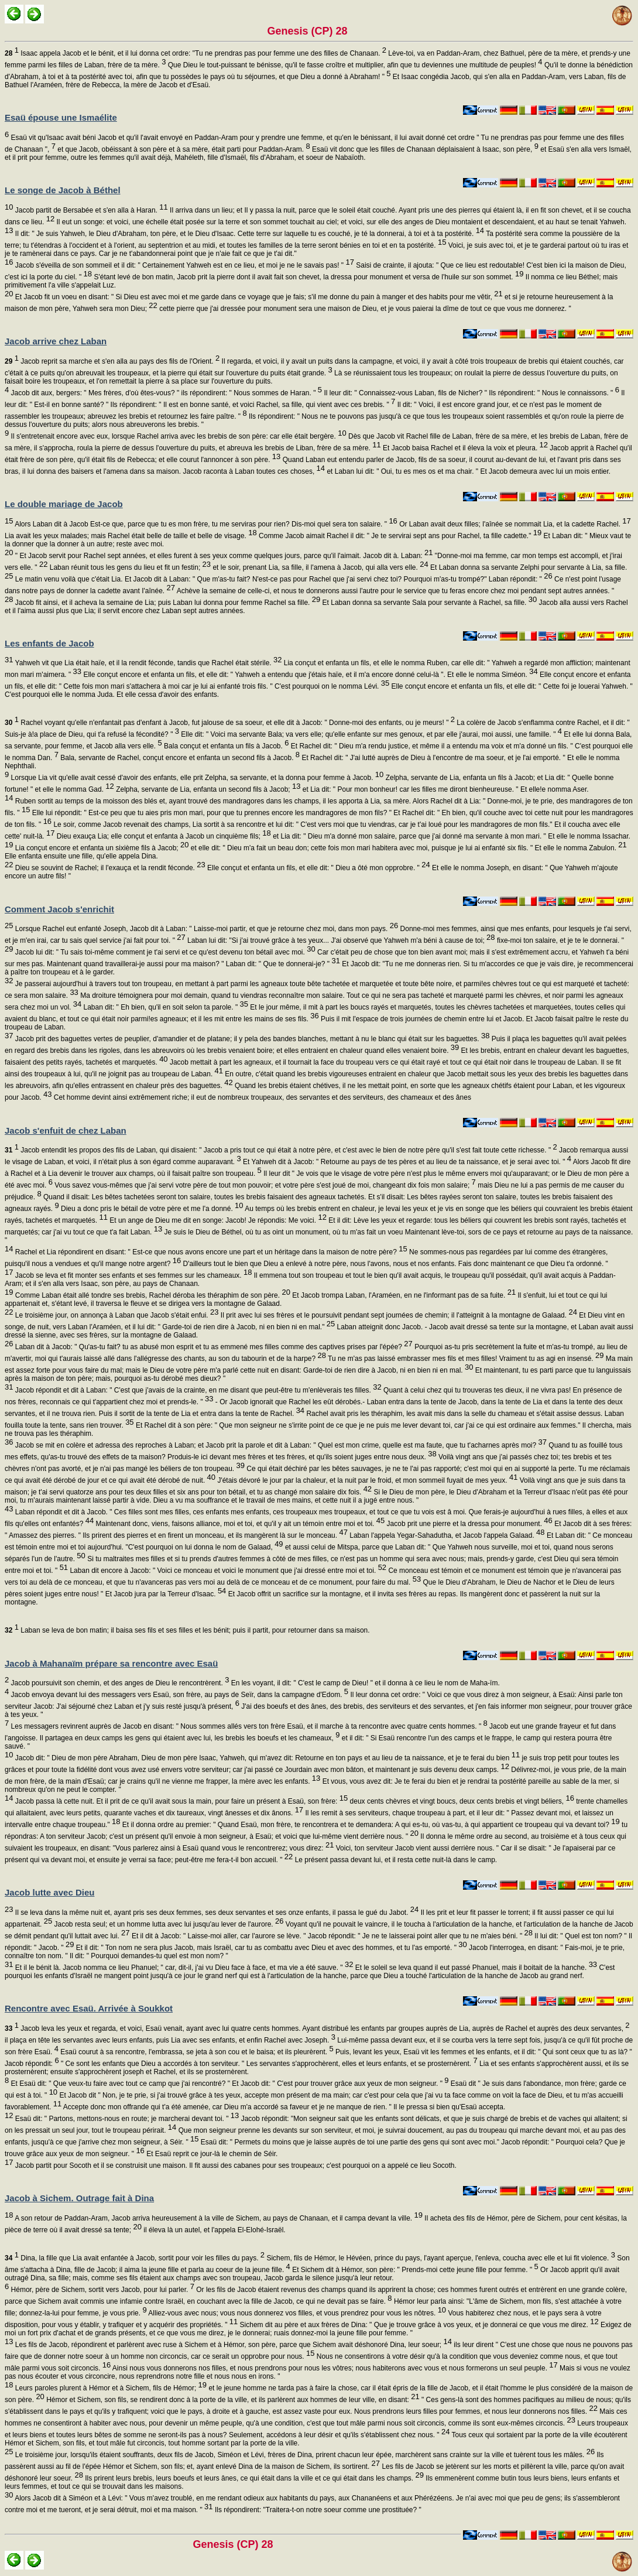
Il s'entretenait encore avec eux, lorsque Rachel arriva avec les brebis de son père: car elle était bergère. (177, 436)
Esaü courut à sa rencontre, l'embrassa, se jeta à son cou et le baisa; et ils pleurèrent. (196, 2052)
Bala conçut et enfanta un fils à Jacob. (225, 746)
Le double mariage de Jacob (64, 504)
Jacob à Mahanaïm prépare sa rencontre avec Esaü (111, 1663)
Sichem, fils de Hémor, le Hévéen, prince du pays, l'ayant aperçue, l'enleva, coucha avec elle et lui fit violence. (440, 2258)
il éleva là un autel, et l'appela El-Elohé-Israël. (214, 2230)
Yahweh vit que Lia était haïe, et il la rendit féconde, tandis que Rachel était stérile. (147, 663)
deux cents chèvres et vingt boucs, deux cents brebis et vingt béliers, (461, 1801)
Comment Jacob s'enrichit (59, 909)
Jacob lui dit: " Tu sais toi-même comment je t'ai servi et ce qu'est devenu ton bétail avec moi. (164, 952)
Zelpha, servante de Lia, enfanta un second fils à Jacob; (207, 789)
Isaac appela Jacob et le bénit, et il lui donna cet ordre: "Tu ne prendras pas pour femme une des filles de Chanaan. (195, 53)
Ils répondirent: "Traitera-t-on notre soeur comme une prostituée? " (317, 2510)
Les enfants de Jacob (49, 643)
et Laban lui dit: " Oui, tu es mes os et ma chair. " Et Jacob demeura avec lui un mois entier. (467, 471)
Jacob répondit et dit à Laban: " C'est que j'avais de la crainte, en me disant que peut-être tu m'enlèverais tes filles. (197, 1390)
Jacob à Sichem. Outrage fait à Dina (79, 2198)
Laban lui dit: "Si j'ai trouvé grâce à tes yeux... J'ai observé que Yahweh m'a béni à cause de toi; (340, 940)
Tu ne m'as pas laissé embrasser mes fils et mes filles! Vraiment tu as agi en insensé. (465, 1358)
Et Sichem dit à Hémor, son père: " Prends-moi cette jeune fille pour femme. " (414, 2270)
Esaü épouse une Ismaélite (61, 117)
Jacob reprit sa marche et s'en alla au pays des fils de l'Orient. (112, 361)
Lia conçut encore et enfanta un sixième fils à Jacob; (100, 848)
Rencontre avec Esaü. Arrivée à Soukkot (89, 2008)
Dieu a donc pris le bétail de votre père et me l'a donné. (151, 1209)
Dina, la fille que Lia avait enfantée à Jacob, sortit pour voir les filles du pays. (135, 2258)
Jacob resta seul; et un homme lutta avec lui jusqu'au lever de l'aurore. (167, 1924)
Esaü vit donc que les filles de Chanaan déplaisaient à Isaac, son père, (424, 149)
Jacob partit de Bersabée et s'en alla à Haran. (90, 210)
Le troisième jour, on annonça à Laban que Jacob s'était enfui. (115, 1315)
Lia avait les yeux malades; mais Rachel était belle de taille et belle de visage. (131, 536)
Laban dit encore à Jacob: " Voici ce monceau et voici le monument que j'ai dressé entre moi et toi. (227, 1570)
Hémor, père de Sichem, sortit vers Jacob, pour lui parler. (101, 2290)
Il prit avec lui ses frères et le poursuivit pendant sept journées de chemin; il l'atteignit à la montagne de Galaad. (397, 1315)
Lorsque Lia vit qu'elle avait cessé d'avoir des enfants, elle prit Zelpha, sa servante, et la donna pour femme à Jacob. (196, 778)
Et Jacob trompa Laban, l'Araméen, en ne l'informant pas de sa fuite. (403, 1295)
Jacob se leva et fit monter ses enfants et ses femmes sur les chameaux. (132, 1275)
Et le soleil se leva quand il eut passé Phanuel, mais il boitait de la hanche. (475, 1967)
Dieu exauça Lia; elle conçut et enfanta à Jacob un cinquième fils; (162, 836)
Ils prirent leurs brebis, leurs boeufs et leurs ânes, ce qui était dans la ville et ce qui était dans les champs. (253, 2478)
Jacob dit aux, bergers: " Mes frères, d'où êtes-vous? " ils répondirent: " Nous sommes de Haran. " (165, 393)
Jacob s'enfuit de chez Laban (65, 1130)
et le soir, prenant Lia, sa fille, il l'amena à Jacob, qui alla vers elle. (319, 567)
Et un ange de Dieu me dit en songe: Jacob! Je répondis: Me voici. (217, 1220)
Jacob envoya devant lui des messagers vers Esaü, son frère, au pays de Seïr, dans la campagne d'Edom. (178, 1695)
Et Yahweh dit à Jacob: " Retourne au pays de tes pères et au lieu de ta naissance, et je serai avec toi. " (406, 1162)
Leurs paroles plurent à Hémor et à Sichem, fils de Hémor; (110, 2388)
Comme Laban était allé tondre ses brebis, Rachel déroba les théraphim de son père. (151, 1295)
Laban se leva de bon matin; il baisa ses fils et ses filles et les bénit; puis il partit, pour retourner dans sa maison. (187, 1630)
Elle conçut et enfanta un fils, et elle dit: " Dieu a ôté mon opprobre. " (317, 868)
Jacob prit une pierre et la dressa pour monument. (469, 1524)
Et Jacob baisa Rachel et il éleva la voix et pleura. (464, 448)
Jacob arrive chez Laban (56, 341)
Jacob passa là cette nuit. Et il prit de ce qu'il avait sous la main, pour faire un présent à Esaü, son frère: (180, 1801)
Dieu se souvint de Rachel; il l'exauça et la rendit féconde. (109, 868)
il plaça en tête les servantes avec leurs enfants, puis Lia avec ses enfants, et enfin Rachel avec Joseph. (170, 2040)
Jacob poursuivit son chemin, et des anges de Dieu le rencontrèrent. (119, 1683)
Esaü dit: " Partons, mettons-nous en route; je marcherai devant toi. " (126, 2119)
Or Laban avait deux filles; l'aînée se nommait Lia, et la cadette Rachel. (514, 524)
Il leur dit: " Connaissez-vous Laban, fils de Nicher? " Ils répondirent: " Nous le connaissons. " (470, 393)
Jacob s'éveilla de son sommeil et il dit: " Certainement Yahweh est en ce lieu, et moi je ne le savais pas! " (183, 265)
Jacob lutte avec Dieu (49, 1892)
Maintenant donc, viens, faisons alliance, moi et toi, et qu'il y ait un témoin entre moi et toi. (239, 1524)
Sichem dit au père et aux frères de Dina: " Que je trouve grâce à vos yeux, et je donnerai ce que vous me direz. (418, 2325)
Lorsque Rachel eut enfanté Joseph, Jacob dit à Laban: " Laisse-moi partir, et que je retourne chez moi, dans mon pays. (205, 929)
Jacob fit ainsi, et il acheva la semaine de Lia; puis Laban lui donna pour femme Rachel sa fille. (166, 602)
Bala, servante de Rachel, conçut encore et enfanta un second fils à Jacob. (179, 758)
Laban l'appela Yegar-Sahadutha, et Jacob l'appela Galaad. (446, 1535)
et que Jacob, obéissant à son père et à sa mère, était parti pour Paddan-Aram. (183, 149)
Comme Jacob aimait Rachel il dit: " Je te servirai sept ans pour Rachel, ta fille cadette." (399, 536)
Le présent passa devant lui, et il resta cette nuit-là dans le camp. (395, 1860)
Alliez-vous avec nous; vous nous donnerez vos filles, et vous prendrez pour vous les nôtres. (296, 2313)
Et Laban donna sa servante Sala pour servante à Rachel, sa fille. (428, 602)
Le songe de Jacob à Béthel (63, 190)
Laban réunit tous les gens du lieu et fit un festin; (129, 567)
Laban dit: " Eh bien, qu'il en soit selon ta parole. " (164, 1007)
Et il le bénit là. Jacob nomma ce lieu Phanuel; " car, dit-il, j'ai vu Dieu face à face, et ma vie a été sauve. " (183, 1967)
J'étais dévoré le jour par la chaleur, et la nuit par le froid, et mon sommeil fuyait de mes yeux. (366, 1480)
